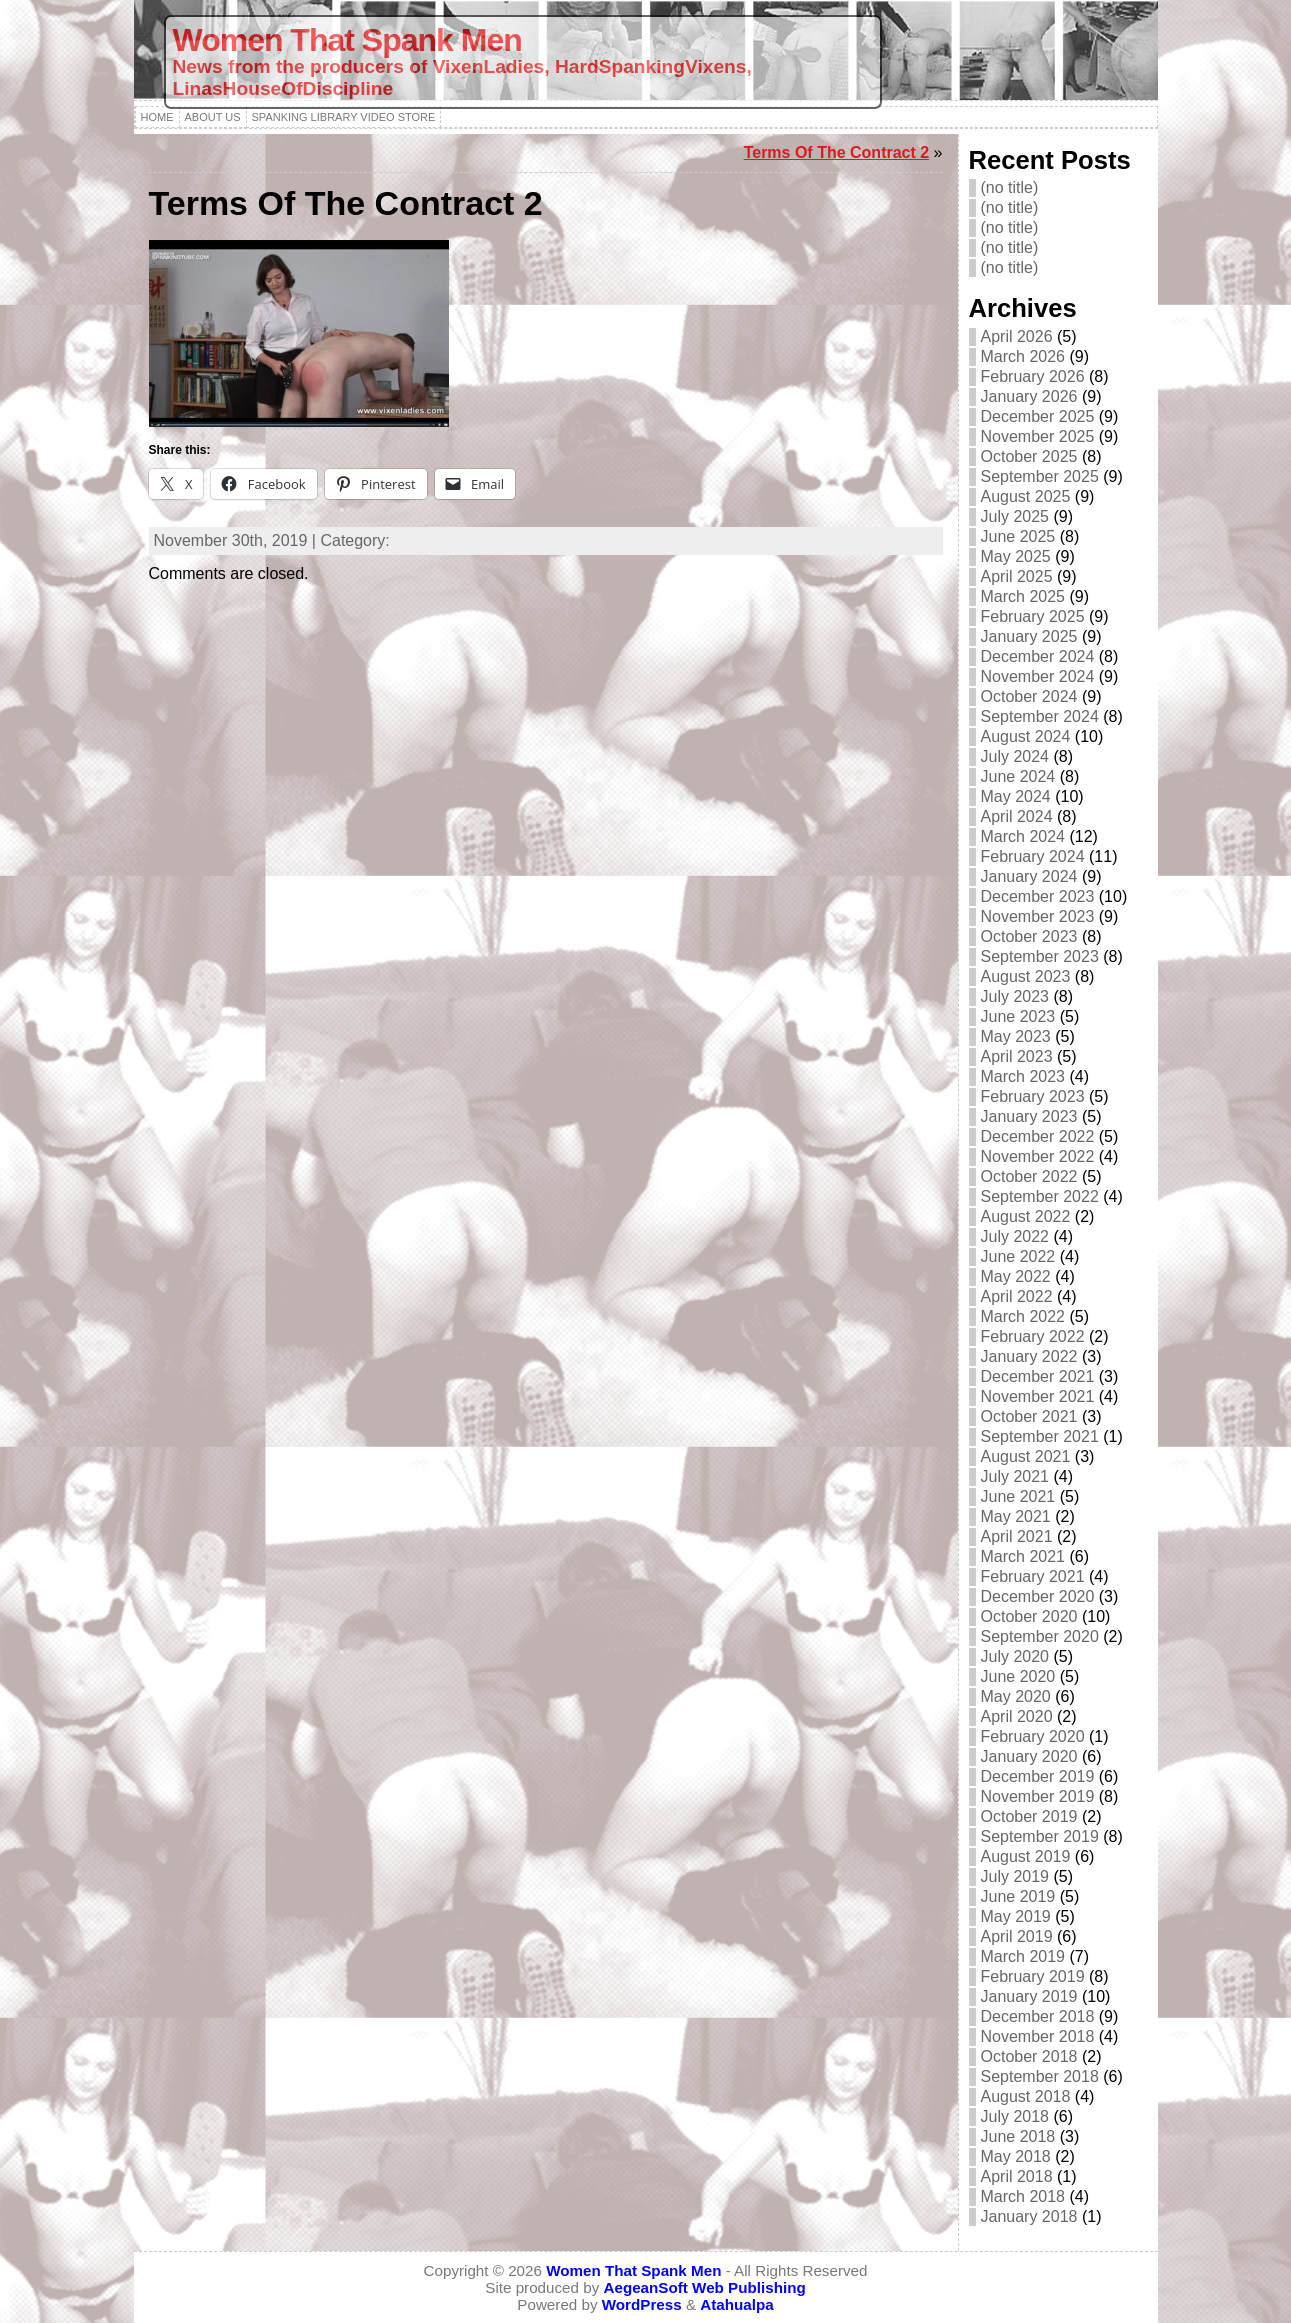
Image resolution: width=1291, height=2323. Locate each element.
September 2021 (1040, 1436)
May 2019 (1016, 1916)
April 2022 (1017, 1296)
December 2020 (1038, 1596)
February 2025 (1033, 616)
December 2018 (1038, 2016)
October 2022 (1029, 1176)
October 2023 (1029, 936)
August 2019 (1026, 1856)
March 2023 (1023, 1076)
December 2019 (1038, 1776)
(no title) (1010, 187)
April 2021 (1017, 1536)
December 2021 (1038, 1376)
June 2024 (1018, 776)
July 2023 (1015, 996)
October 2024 (1029, 696)
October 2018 (1029, 2056)
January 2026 (1029, 396)
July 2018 (1015, 2116)
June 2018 (1018, 2136)
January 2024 (1029, 876)
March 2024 (1023, 836)
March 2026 (1023, 356)
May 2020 (1016, 1696)
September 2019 (1040, 1836)
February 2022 (1033, 1336)
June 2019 (1018, 1896)
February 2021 (1033, 1576)
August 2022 (1026, 1216)
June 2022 (1018, 1256)
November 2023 (1038, 916)
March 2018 (1023, 2196)
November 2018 (1038, 2036)
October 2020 (1029, 1616)
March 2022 (1023, 1316)
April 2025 (1017, 576)
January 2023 (1029, 1116)
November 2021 (1038, 1396)
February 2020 (1033, 1736)
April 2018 (1017, 2176)
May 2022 (1016, 1276)
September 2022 (1040, 1196)
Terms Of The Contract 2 (837, 152)
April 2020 (1017, 1716)
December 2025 (1038, 416)
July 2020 (1015, 1656)
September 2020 (1040, 1636)
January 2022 (1029, 1356)
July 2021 (1015, 1476)
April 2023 (1017, 1056)
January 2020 (1029, 1756)
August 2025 (1026, 496)
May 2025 (1016, 556)
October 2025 (1029, 456)
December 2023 (1038, 896)
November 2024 (1038, 676)
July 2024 (1015, 756)
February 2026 (1033, 376)
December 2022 (1038, 1136)
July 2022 (1015, 1236)
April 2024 (1017, 816)
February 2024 (1033, 856)
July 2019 (1015, 1876)
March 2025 (1023, 596)
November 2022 (1038, 1156)
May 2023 (1016, 1036)
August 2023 (1026, 976)
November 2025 (1038, 436)
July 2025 (1015, 516)
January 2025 (1029, 636)
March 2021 (1023, 1556)
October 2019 (1029, 1816)
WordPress (642, 2304)
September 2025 (1040, 476)
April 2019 (1017, 1936)
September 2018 (1040, 2076)
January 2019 (1029, 1996)
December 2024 (1038, 656)
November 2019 (1038, 1796)
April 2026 (1017, 336)
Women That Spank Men (347, 40)
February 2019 (1033, 1976)
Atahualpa (736, 2304)
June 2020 (1018, 1676)
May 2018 (1016, 2156)
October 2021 (1029, 1416)
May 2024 (1016, 796)
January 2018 (1029, 2216)
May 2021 (1016, 1516)
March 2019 (1023, 1956)
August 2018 (1026, 2096)
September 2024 (1040, 716)
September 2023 (1040, 956)
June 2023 (1018, 1016)
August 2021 (1026, 1456)
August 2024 (1026, 736)
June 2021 (1018, 1496)
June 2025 (1018, 536)
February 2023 (1033, 1096)
